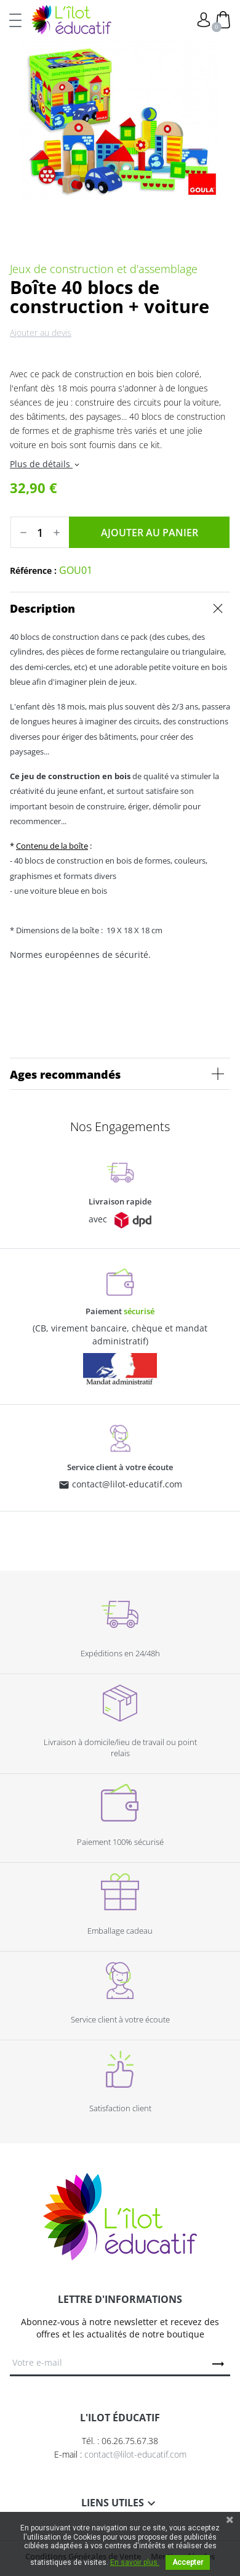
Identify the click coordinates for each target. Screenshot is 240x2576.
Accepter (187, 2562)
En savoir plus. (134, 2562)
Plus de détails (45, 464)
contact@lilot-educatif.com (127, 1484)
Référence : (33, 570)
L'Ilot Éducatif (71, 20)
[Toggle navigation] (15, 20)
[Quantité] (40, 532)
